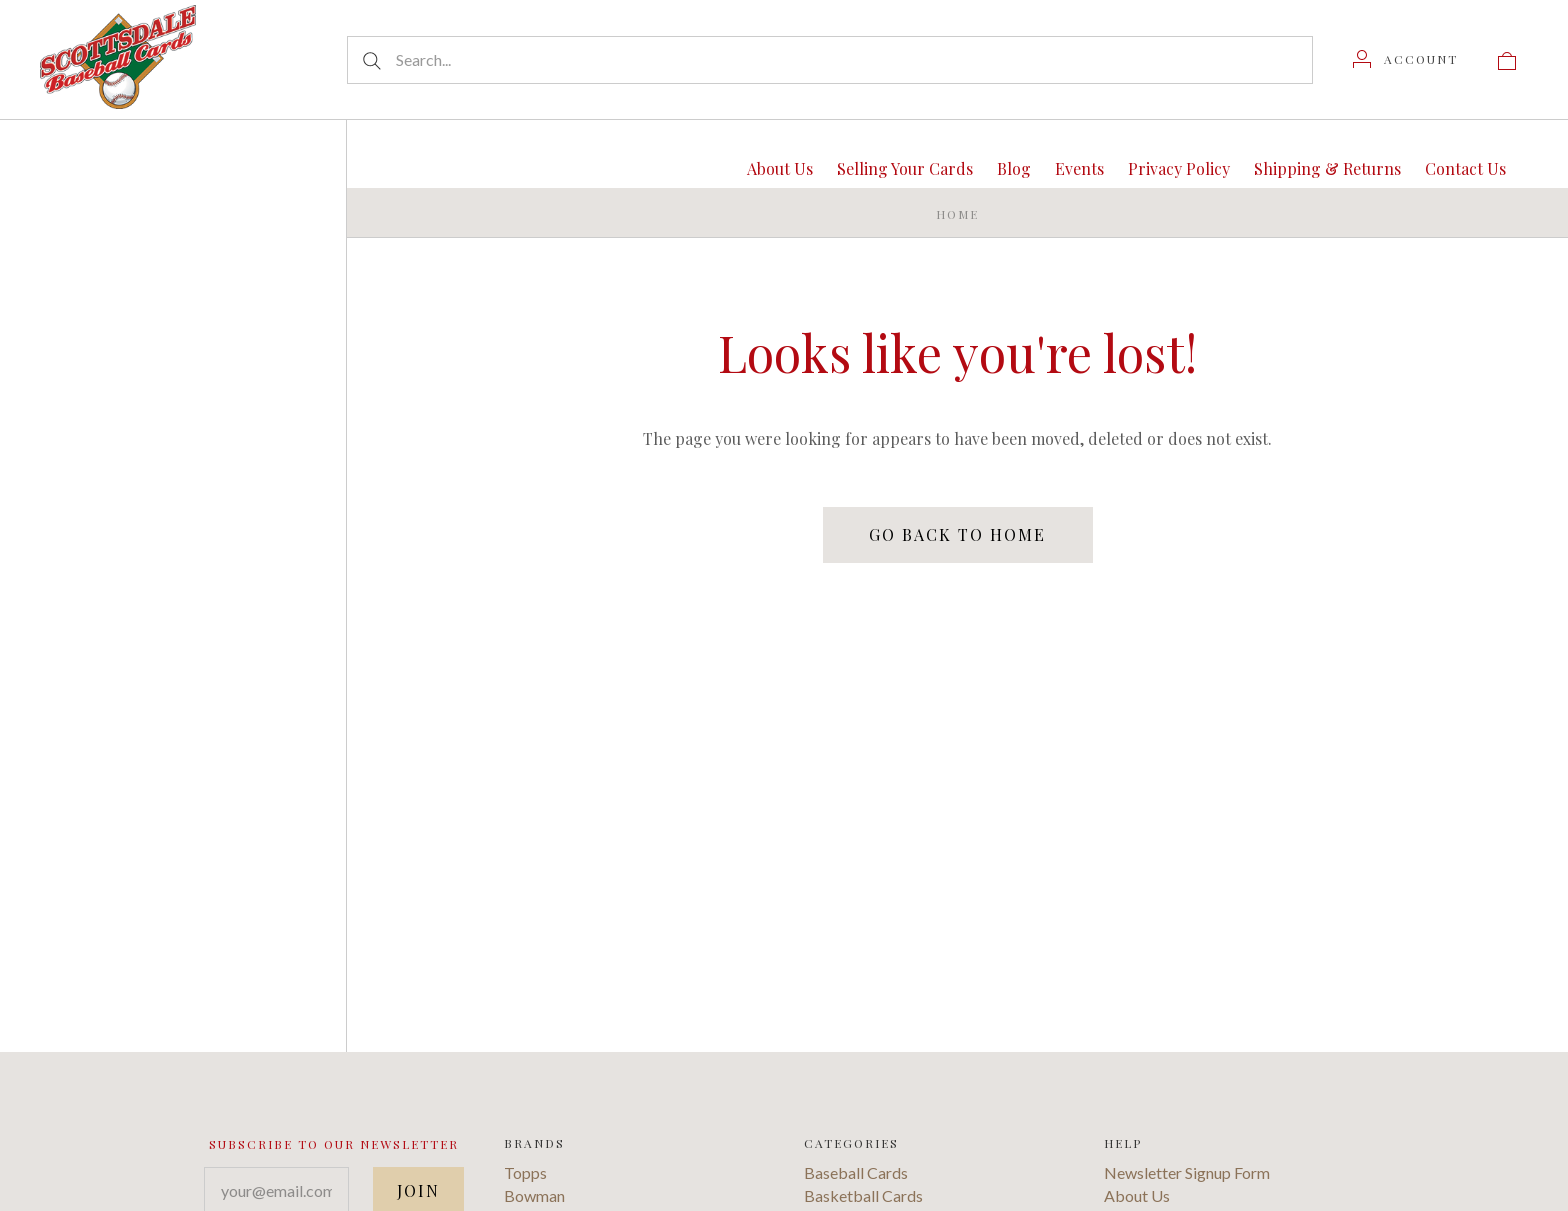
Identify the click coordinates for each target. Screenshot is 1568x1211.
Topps (525, 1172)
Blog (1014, 168)
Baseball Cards (856, 1172)
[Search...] (830, 60)
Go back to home (957, 534)
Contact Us (1465, 168)
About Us (780, 168)
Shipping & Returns (1327, 168)
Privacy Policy (1179, 168)
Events (1079, 168)
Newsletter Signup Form (1187, 1172)
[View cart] (1507, 59)
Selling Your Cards (905, 168)
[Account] (1405, 59)
